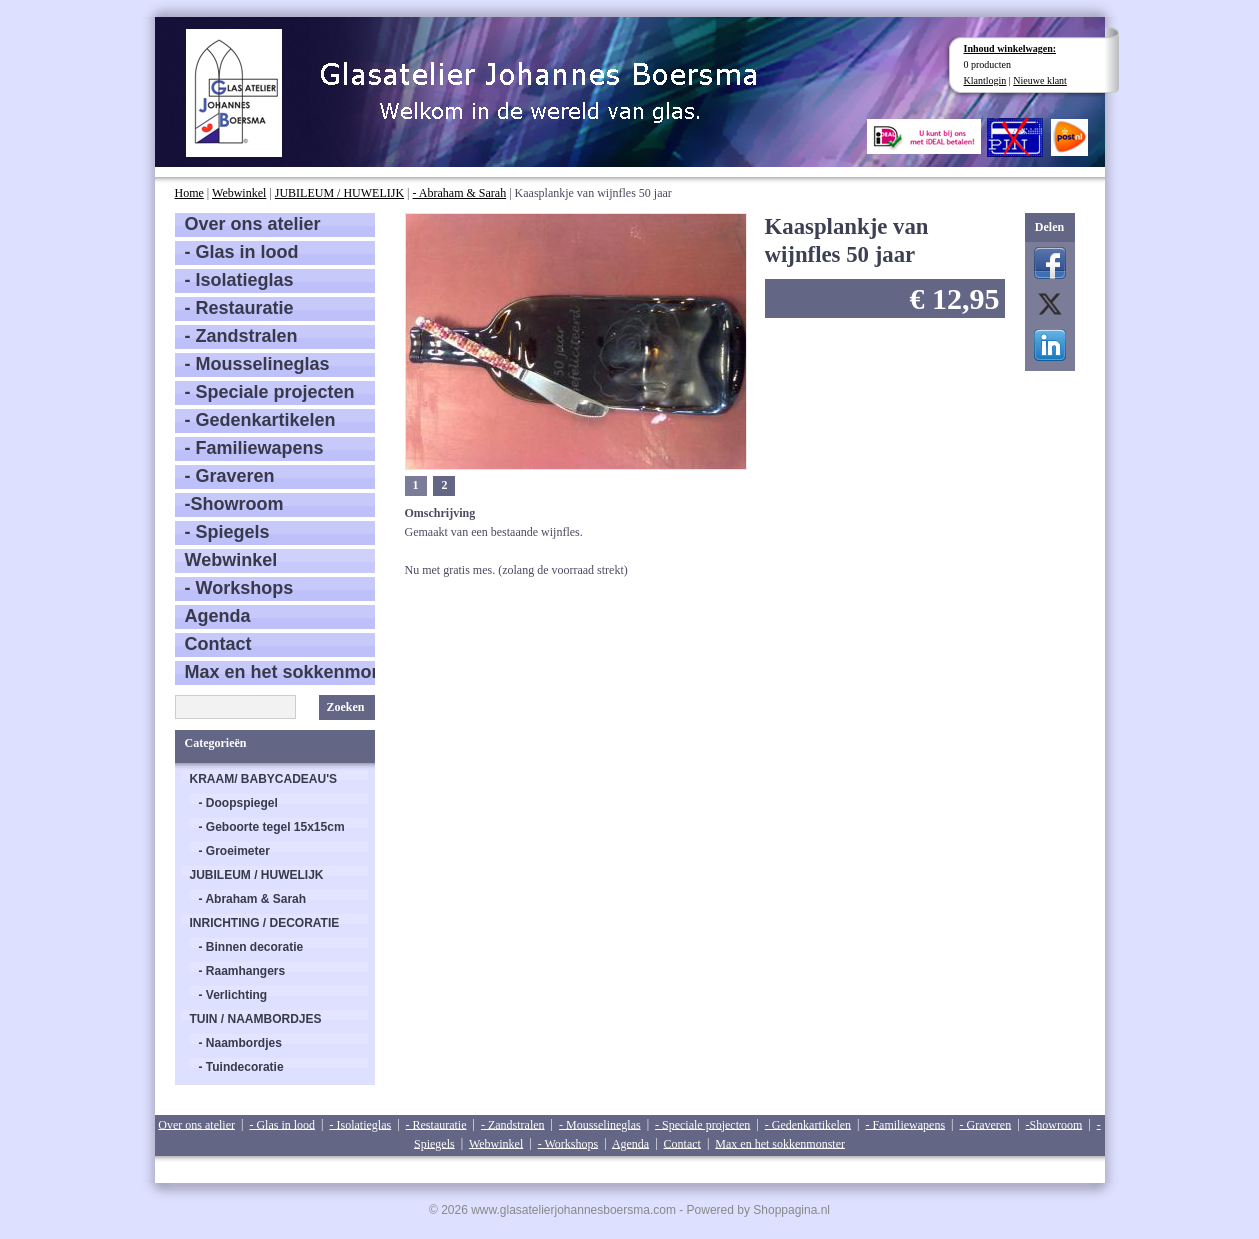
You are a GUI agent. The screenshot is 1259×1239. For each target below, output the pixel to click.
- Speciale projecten (270, 392)
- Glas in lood (242, 252)
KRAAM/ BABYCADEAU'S (264, 779)
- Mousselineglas (257, 364)
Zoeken (345, 707)
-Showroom (234, 504)
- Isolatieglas (239, 280)
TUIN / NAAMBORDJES (256, 1019)
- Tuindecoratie (241, 1067)
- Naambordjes (240, 1043)
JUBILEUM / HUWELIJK (339, 193)
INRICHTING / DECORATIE (265, 923)
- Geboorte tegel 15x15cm (272, 827)
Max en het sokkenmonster (280, 672)
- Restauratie (239, 308)
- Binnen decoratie (251, 947)
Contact (218, 644)
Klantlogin (985, 80)
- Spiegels (227, 532)
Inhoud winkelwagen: (1010, 48)
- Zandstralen (241, 336)
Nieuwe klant (1040, 80)
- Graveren (230, 476)
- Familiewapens (254, 448)
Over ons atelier (253, 224)
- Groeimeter (234, 851)
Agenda (218, 616)
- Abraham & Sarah (460, 193)
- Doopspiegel (238, 803)
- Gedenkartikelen (260, 420)
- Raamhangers (242, 971)
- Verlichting (233, 995)
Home (189, 193)
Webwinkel (239, 193)
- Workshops (239, 588)
